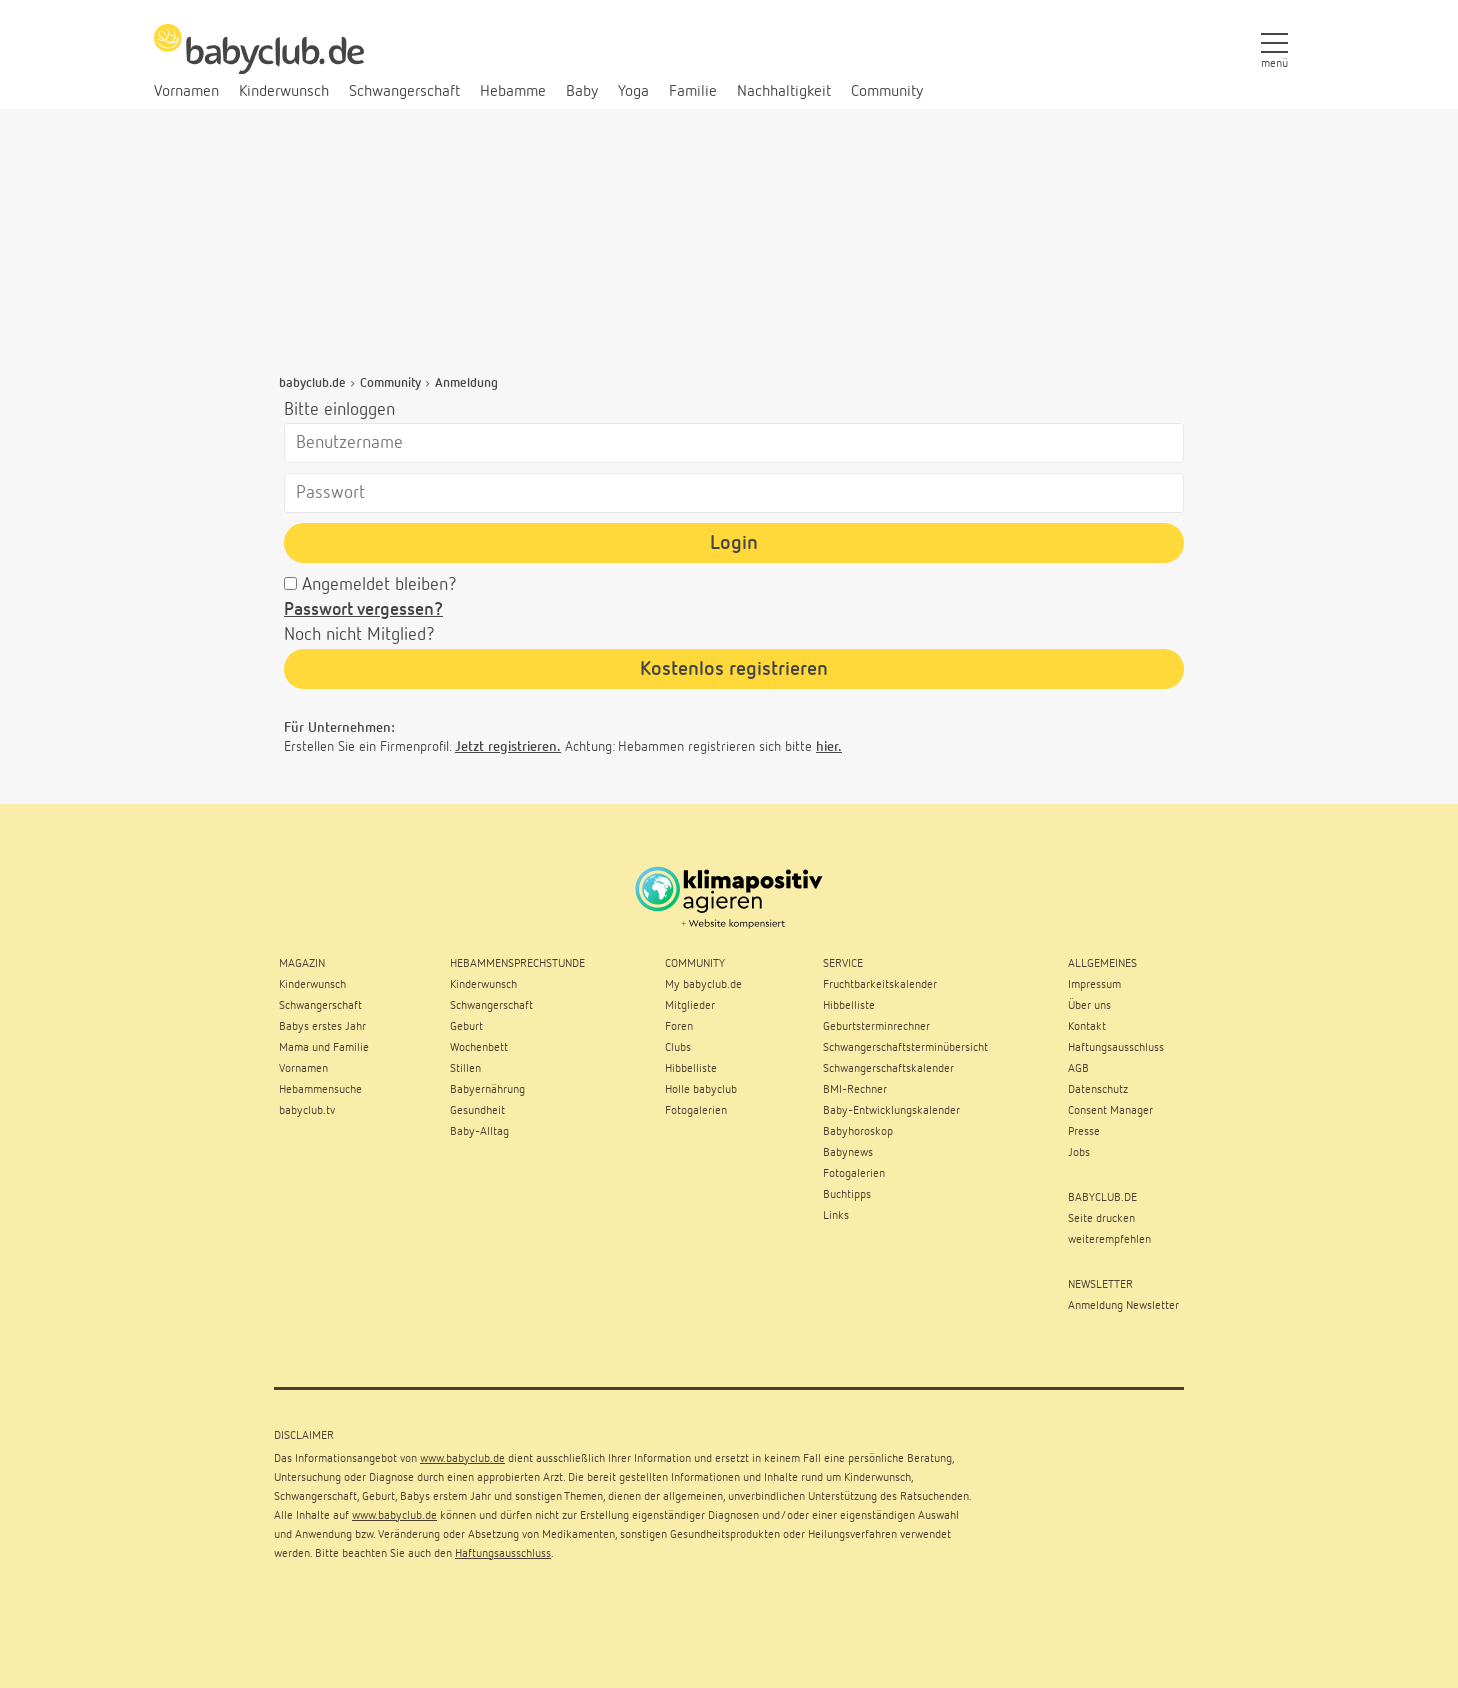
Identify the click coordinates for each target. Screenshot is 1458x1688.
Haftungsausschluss (503, 1554)
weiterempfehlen (1109, 1240)
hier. (829, 747)
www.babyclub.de (462, 1459)
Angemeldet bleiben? (379, 585)
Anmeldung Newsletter (1123, 1306)
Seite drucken (1101, 1219)
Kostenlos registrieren (734, 669)
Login (734, 543)
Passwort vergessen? (363, 610)
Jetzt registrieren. (508, 747)
